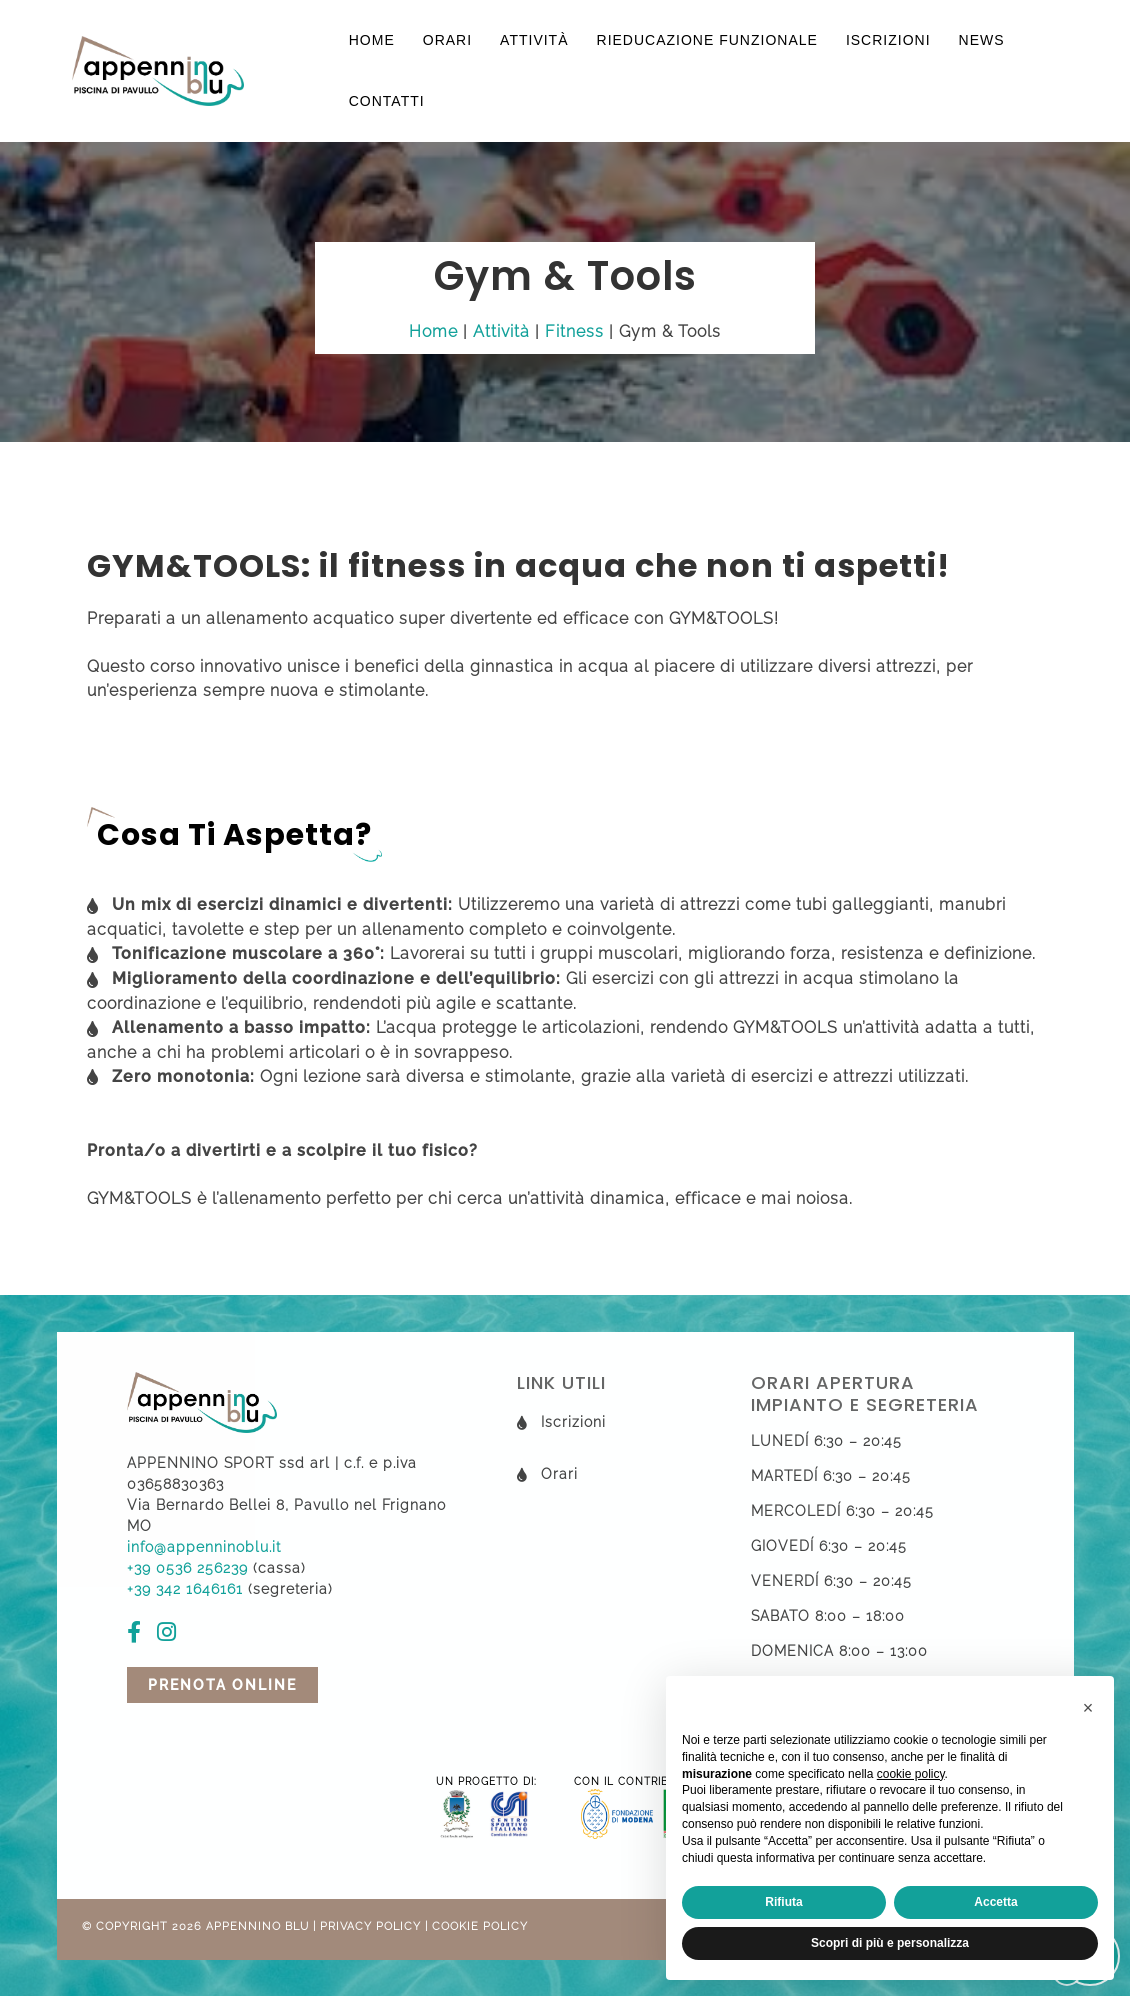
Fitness (574, 331)
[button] (1088, 1708)
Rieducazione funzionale (707, 40)
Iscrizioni (888, 40)
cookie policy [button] (911, 1774)
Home (372, 40)
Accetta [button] (995, 1902)
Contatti (387, 101)
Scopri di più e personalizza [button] (890, 1943)
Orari (447, 40)
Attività (534, 40)
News (982, 40)
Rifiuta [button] (783, 1902)
